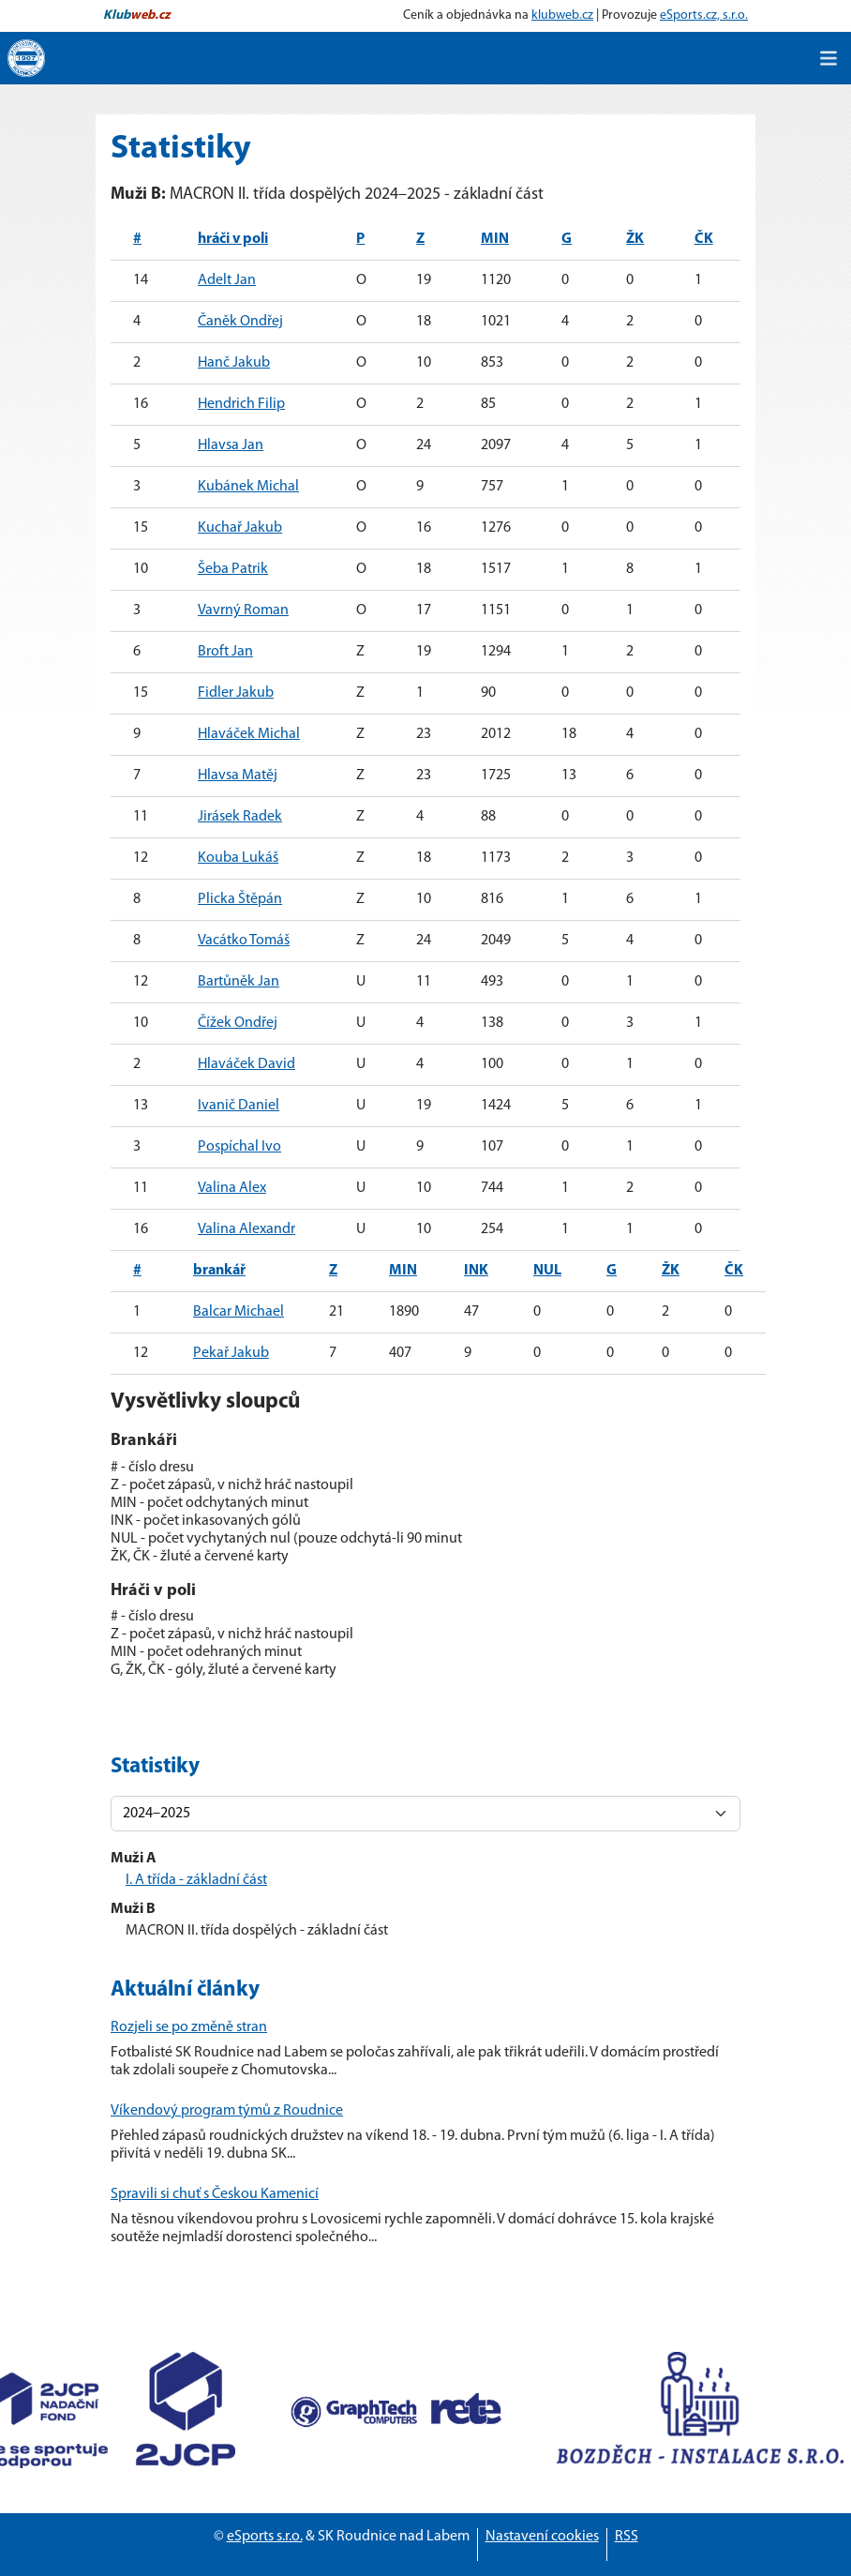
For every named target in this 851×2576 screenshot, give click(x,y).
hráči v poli (233, 239)
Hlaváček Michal (249, 734)
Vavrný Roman (243, 610)
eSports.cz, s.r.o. (704, 15)
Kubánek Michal (248, 486)
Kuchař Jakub (240, 527)
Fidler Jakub (236, 692)
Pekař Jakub (231, 1353)
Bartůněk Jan (238, 981)
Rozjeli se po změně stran (189, 2027)
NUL (547, 1270)
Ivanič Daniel (238, 1105)
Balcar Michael (238, 1311)
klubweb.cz (562, 15)
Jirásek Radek (240, 816)
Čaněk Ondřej (240, 321)
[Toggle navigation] (829, 58)
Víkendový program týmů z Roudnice (227, 2110)
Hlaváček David (246, 1064)
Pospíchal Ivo (239, 1146)
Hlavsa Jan (230, 445)
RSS (626, 2536)
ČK (703, 239)
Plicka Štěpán (240, 899)
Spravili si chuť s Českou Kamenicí (215, 2194)
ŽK (635, 239)
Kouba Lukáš (238, 858)
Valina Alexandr (246, 1229)
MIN (495, 239)
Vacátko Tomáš (244, 940)
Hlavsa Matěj (237, 775)
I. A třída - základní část (196, 1880)
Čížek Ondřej (237, 1023)
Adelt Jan (227, 280)
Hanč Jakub (234, 362)
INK (476, 1270)
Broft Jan (225, 651)
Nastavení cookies (542, 2536)
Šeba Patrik (233, 569)
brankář (219, 1270)
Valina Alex (232, 1188)
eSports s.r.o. (265, 2536)
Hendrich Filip (241, 404)
